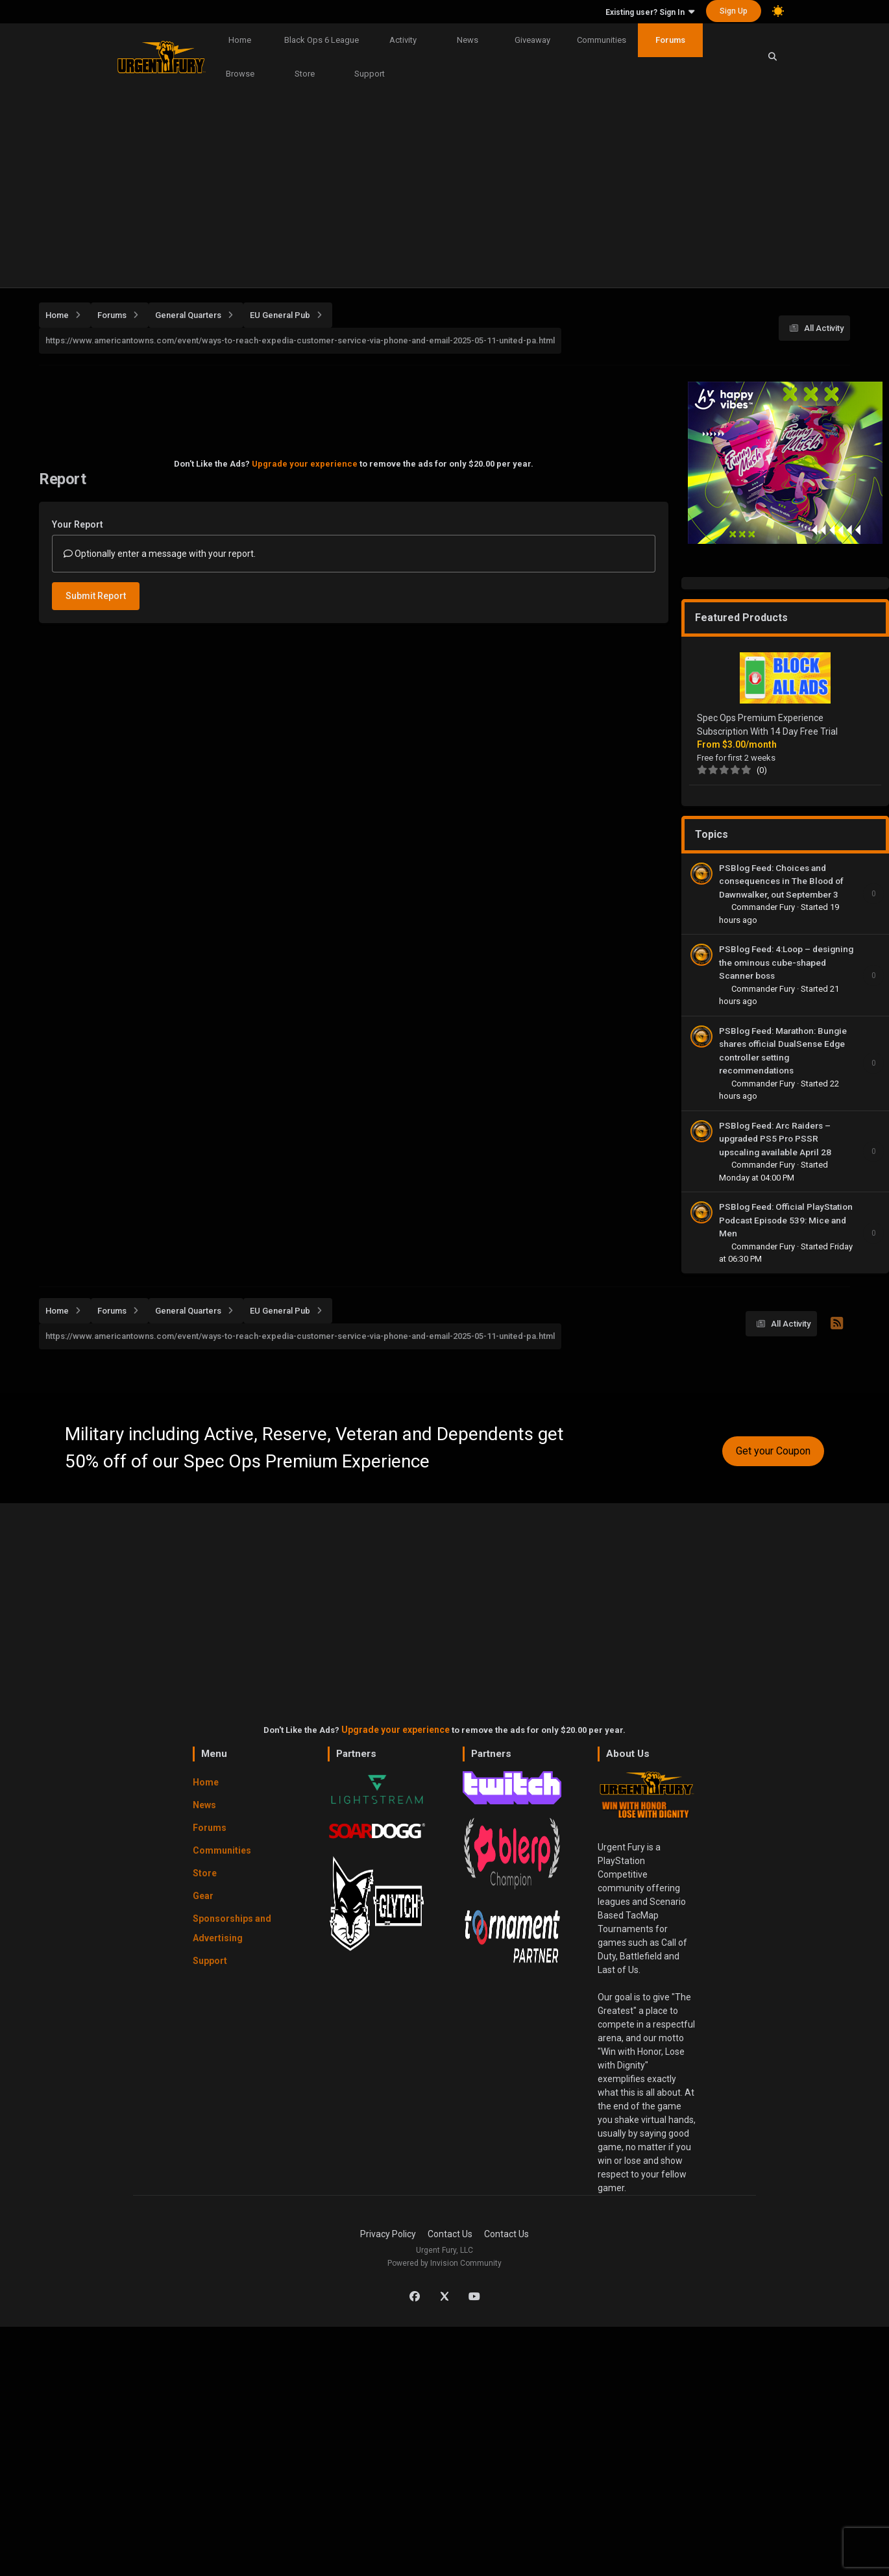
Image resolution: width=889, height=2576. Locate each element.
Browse (240, 74)
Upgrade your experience (305, 464)
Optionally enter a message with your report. (160, 553)
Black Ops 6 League (321, 40)
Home (239, 40)
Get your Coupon (773, 1451)
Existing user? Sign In (649, 12)
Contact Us (450, 2234)
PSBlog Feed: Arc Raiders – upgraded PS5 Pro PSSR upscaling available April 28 (775, 1138)
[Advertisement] (444, 190)
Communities (601, 40)
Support (369, 74)
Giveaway (532, 40)
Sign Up (734, 11)
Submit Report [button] (96, 596)
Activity (403, 40)
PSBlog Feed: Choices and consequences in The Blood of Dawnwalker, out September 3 (781, 881)
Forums (670, 40)
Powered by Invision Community (444, 2263)
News (467, 40)
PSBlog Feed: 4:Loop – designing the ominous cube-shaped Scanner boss (786, 962)
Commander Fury (764, 907)
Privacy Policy (388, 2234)
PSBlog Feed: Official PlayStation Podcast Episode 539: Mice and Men (786, 1219)
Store (305, 74)
